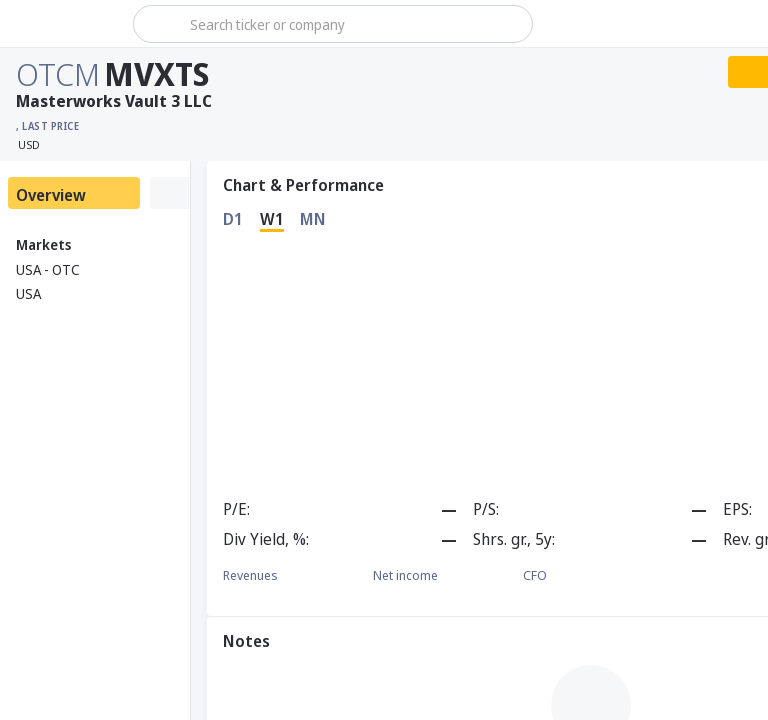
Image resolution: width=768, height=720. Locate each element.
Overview (51, 195)
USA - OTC (48, 269)
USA (28, 293)
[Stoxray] (64, 24)
